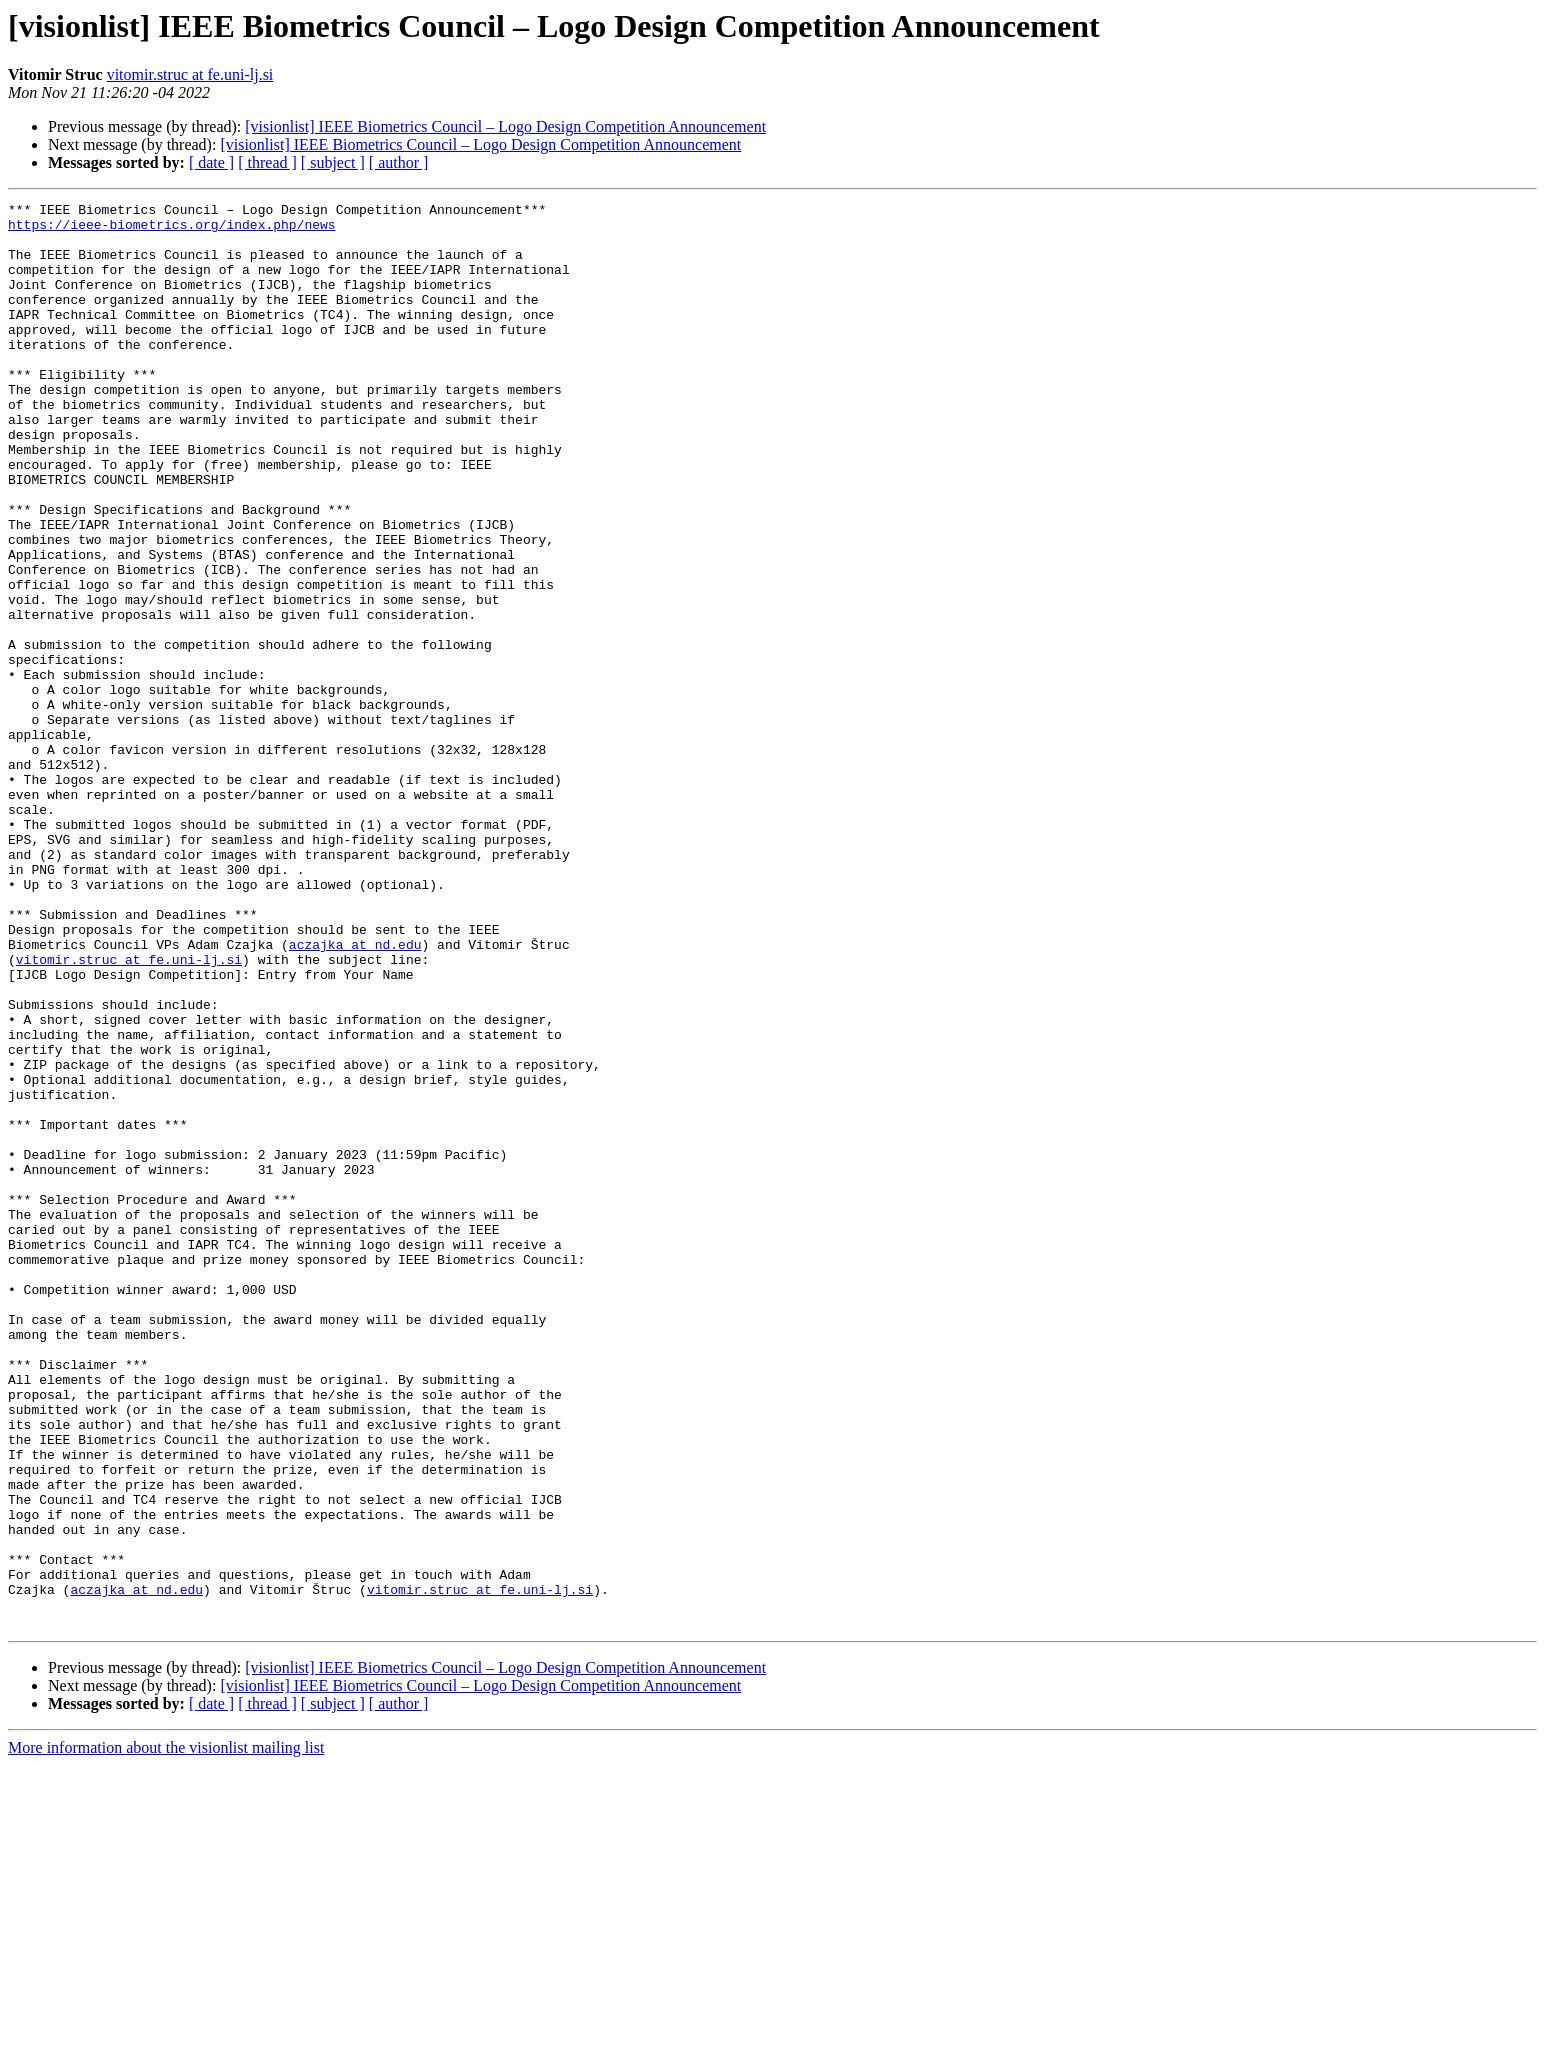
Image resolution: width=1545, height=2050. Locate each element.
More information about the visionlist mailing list (166, 2032)
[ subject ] (333, 162)
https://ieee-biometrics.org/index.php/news (172, 230)
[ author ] (399, 162)
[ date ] (211, 162)
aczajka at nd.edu (355, 1094)
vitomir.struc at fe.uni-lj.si (190, 74)
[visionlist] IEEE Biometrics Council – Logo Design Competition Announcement (505, 126)
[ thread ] (267, 162)
